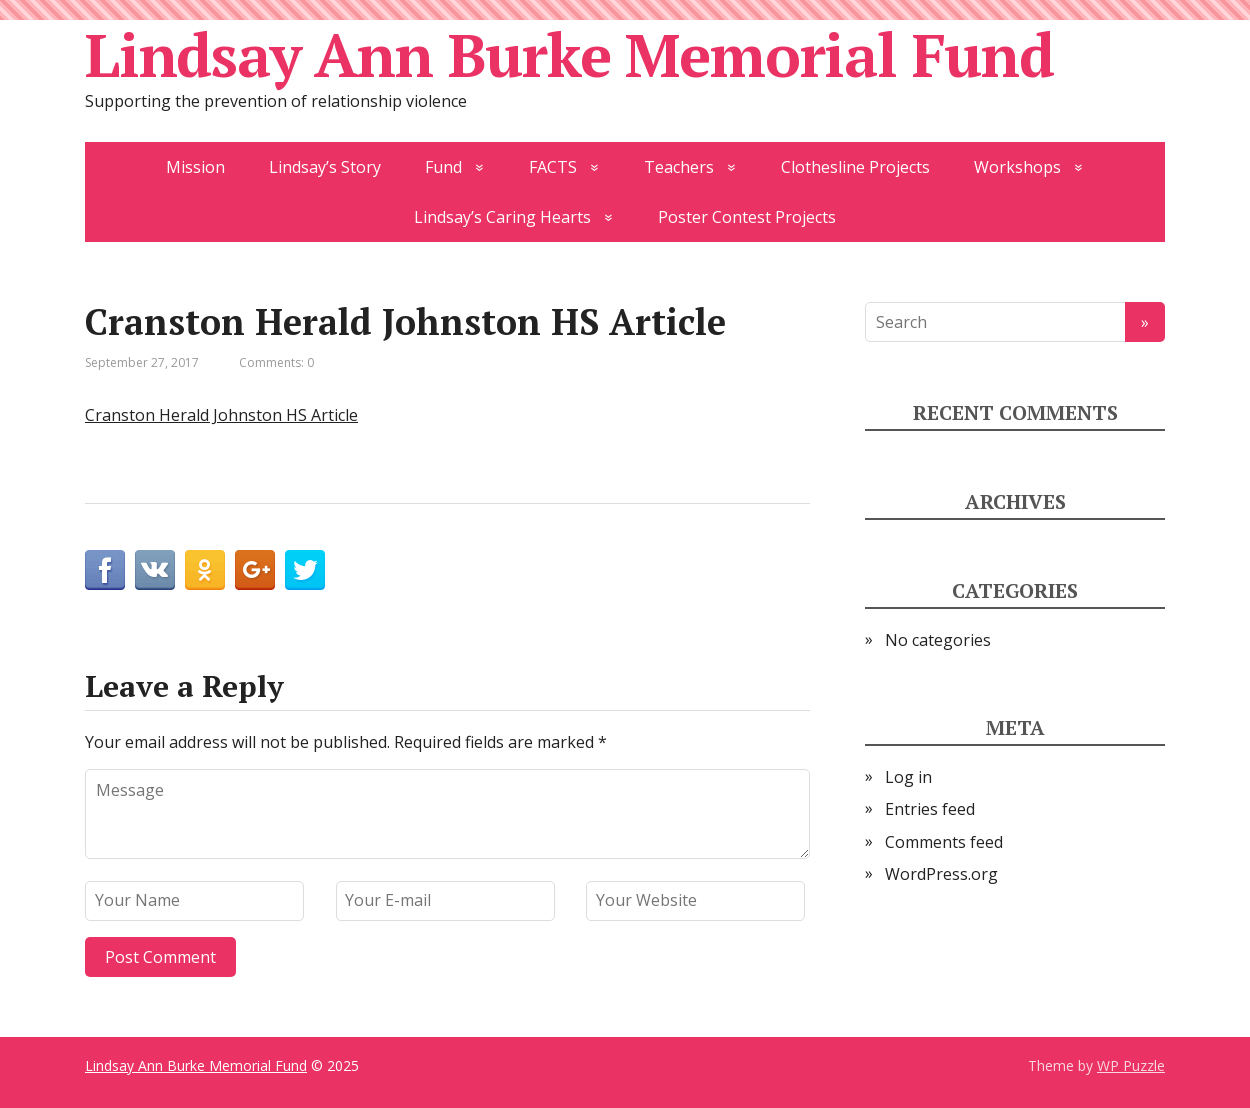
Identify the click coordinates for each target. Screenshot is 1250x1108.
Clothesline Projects (855, 167)
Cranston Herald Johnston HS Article (221, 415)
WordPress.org (941, 874)
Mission (195, 167)
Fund (443, 167)
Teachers (679, 167)
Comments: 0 (276, 362)
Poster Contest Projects (747, 217)
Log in (908, 777)
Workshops (1017, 167)
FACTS (553, 167)
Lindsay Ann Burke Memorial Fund (569, 55)
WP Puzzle (1131, 1065)
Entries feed (930, 809)
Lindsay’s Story (325, 167)
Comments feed (944, 842)
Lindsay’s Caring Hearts (502, 217)
